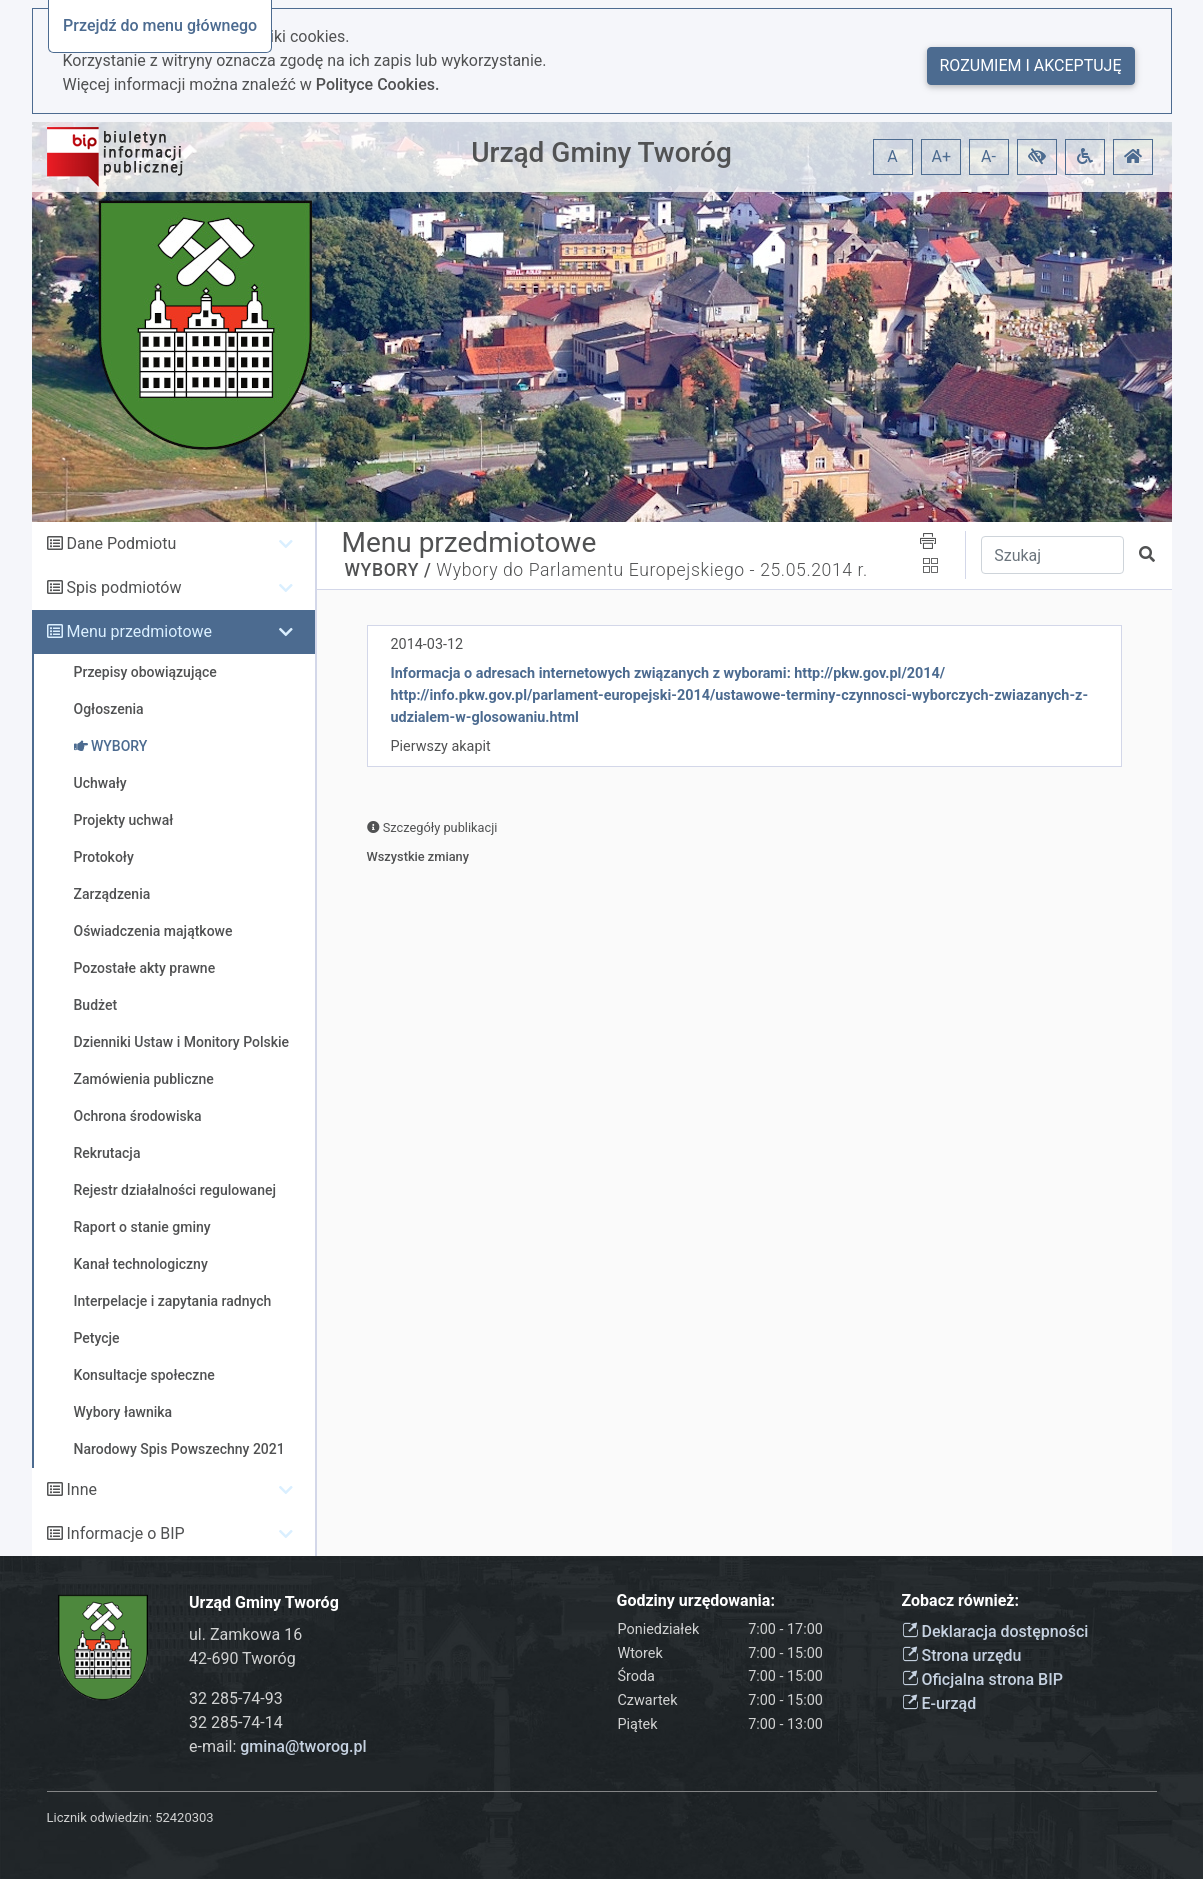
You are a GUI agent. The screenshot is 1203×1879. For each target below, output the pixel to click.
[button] (1037, 157)
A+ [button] (942, 156)
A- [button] (988, 156)
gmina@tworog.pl (303, 1746)
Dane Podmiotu (121, 543)
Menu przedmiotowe (139, 631)
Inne (81, 1489)
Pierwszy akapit (441, 746)
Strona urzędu (962, 1655)
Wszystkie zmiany (418, 856)
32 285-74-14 (236, 1722)
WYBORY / (388, 570)
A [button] (892, 156)
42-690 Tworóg (242, 1658)
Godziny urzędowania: (696, 1600)
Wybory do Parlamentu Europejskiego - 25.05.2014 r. (651, 570)
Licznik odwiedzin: (99, 1817)
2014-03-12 (427, 644)
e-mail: (278, 1746)
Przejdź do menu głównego (160, 25)
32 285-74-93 (236, 1698)
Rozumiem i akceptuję (1031, 65)
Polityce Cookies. (378, 84)
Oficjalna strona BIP (982, 1679)
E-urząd (939, 1703)
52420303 (184, 1817)
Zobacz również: (961, 1600)
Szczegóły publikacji (432, 827)
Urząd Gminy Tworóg (601, 152)
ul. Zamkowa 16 (245, 1634)
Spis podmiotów (123, 587)
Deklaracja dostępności (995, 1631)
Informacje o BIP (125, 1533)
